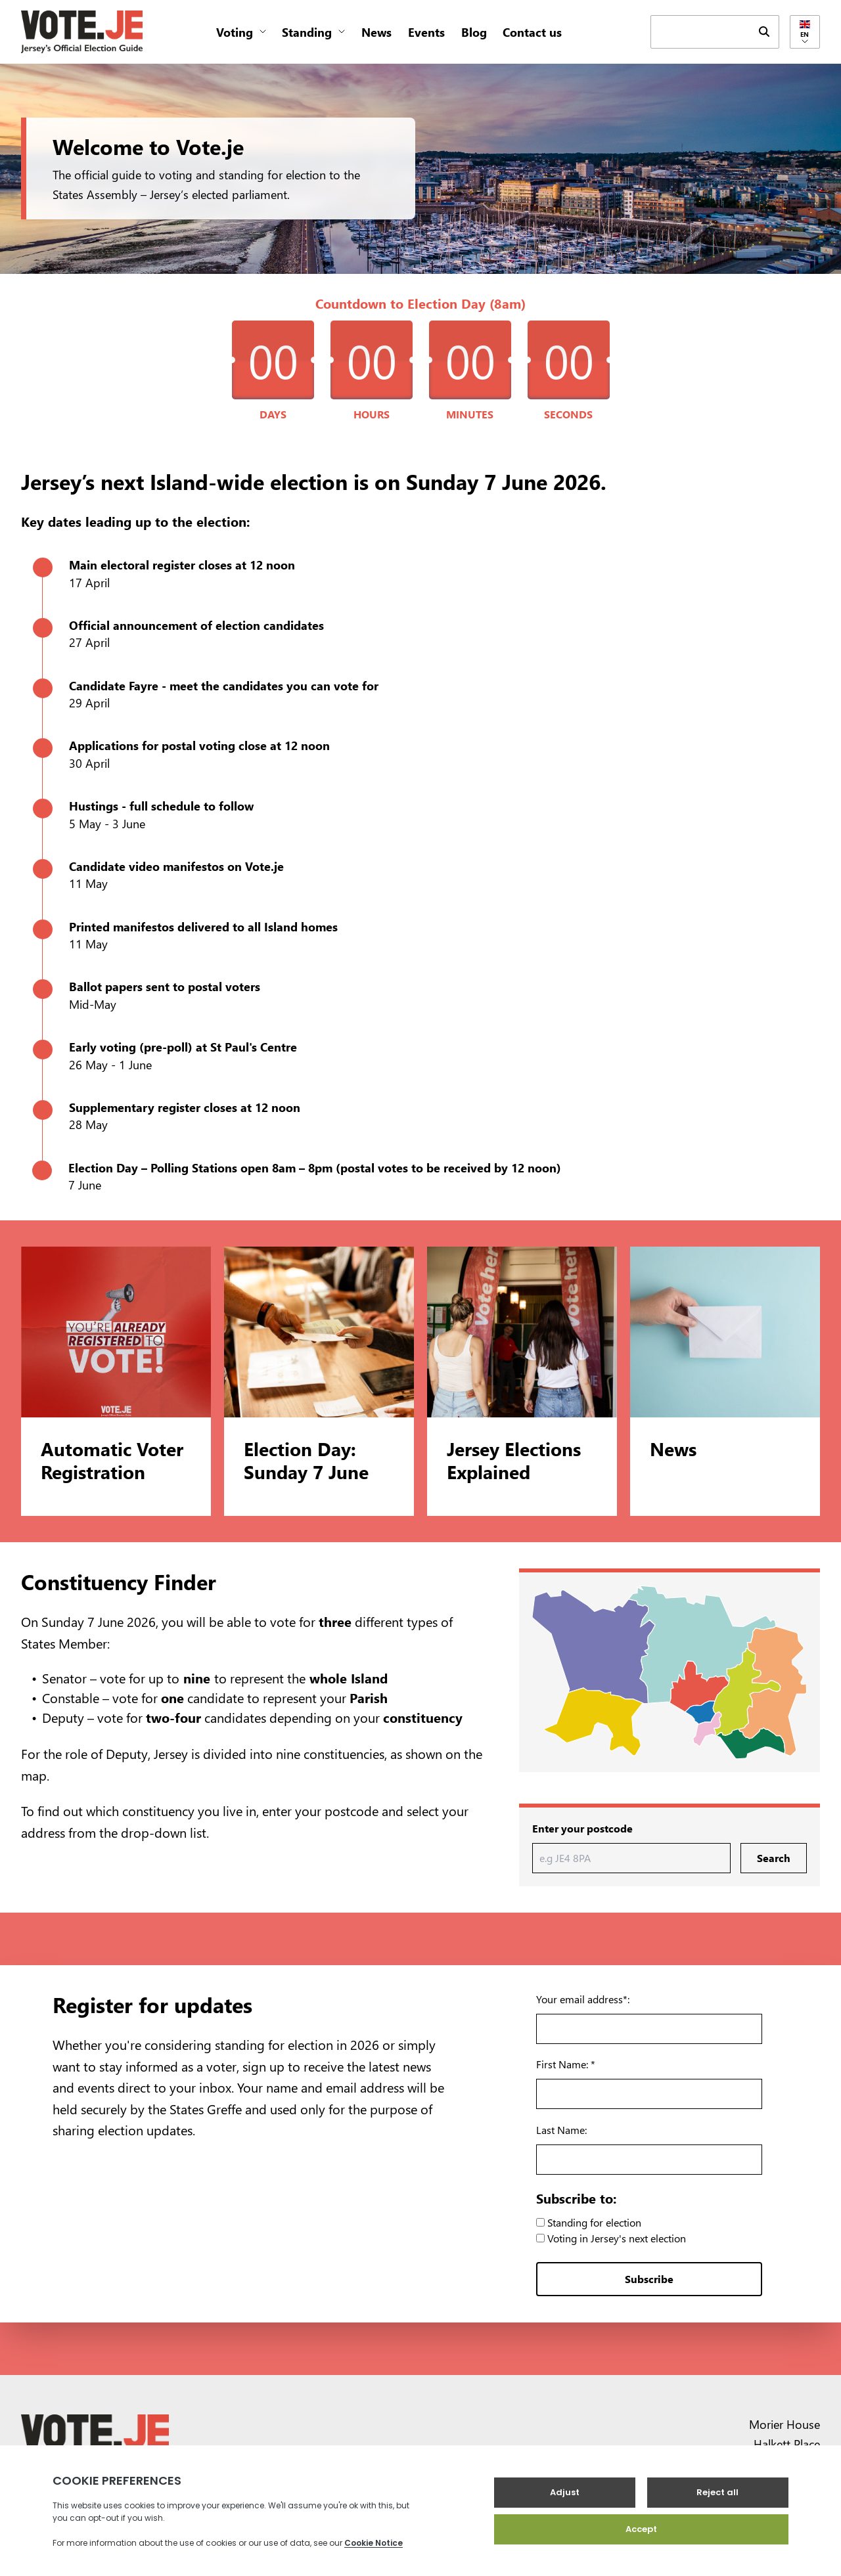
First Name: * (565, 2064)
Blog (474, 32)
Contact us (532, 32)
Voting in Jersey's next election (611, 2238)
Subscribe (649, 2279)
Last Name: (561, 2130)
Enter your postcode (582, 1828)
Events (426, 32)
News (376, 32)
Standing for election (588, 2222)
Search (773, 1858)
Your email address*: (582, 1999)
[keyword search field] (700, 31)
